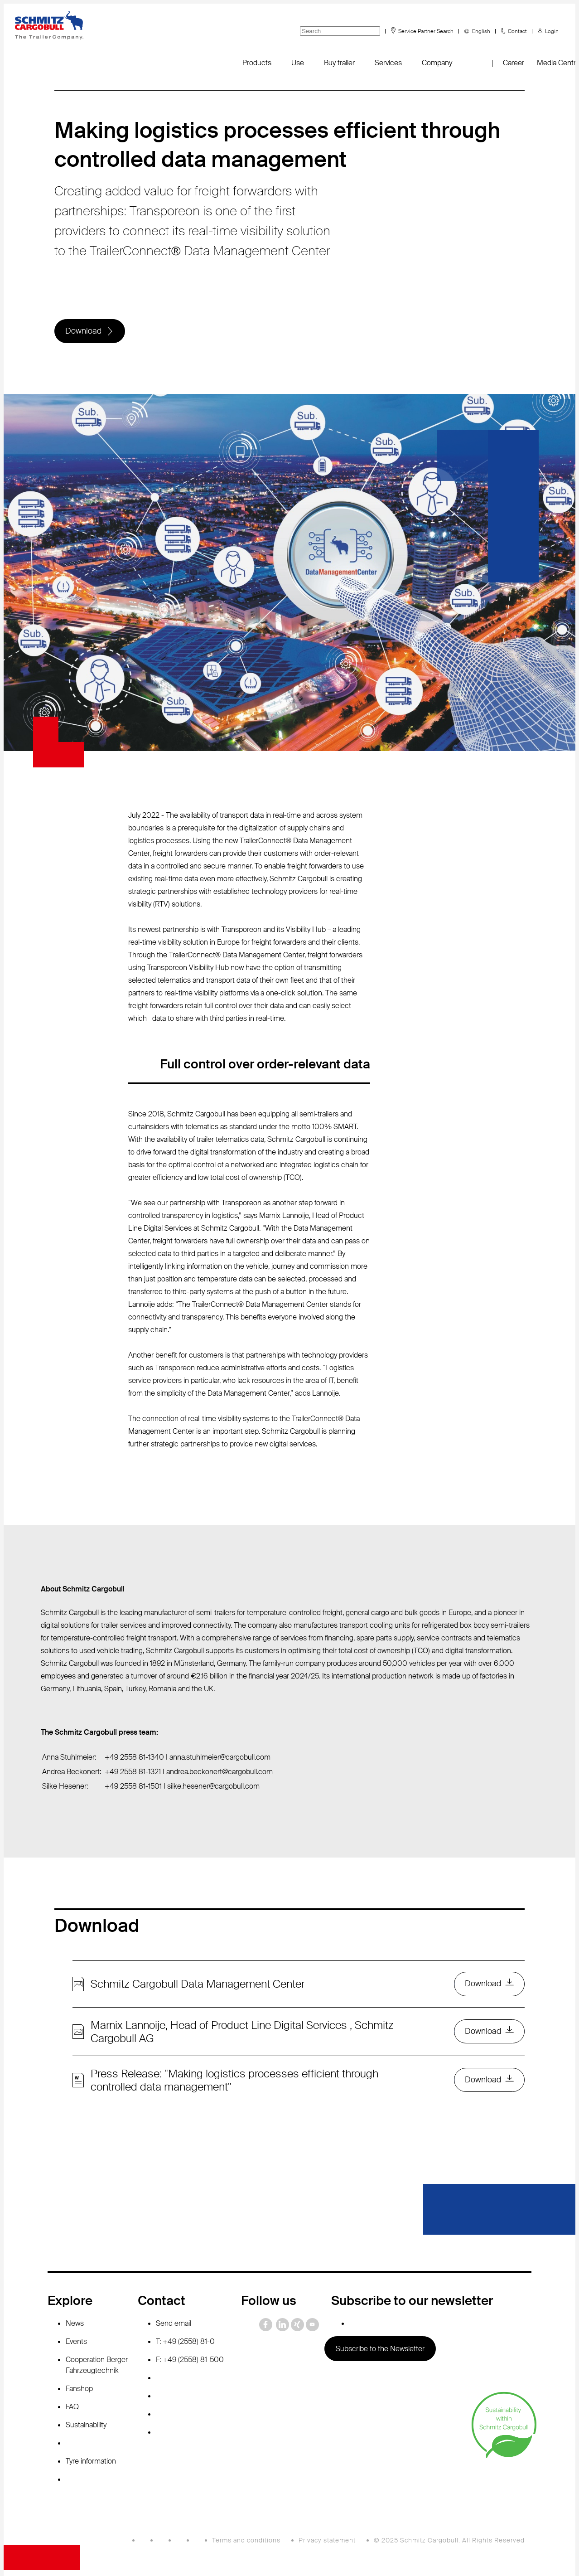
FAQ (72, 2409)
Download (84, 331)
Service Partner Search (426, 31)
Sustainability (86, 2427)
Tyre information (91, 2463)
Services (388, 63)
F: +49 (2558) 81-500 (190, 2362)
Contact (517, 31)
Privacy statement (327, 2542)
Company (437, 63)
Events (76, 2343)
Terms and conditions (246, 2542)
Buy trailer (339, 63)
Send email (173, 2325)
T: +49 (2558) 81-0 (185, 2343)
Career (513, 63)
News (75, 2325)
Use (297, 63)
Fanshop (79, 2391)
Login (552, 31)
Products (256, 63)
